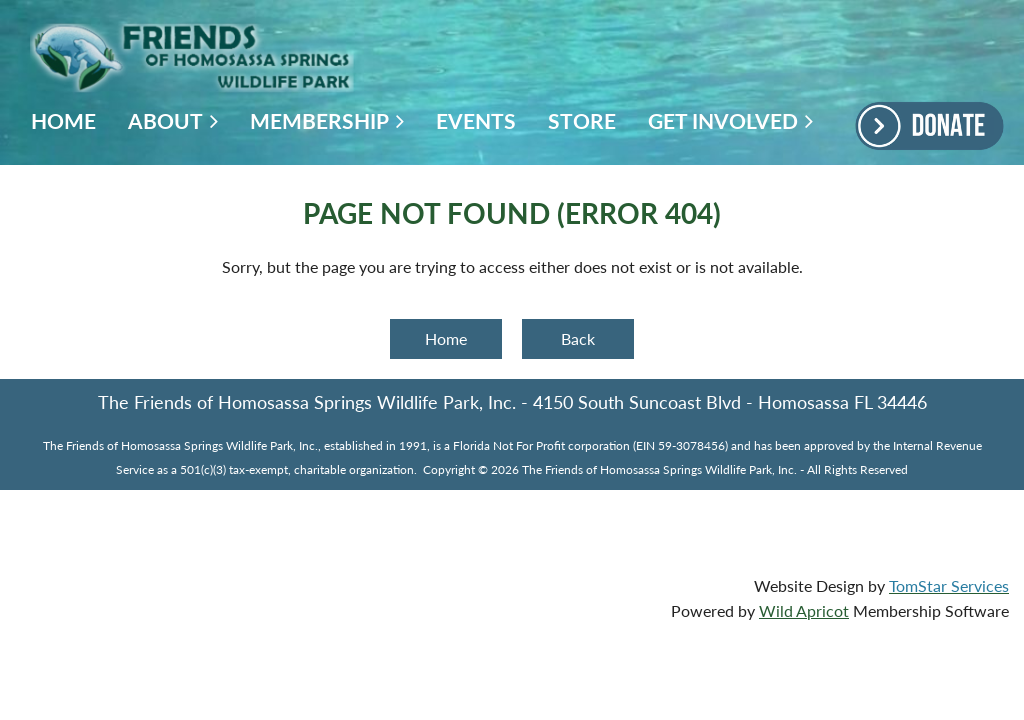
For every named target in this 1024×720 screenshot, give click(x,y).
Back (578, 338)
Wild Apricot (804, 610)
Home (446, 338)
